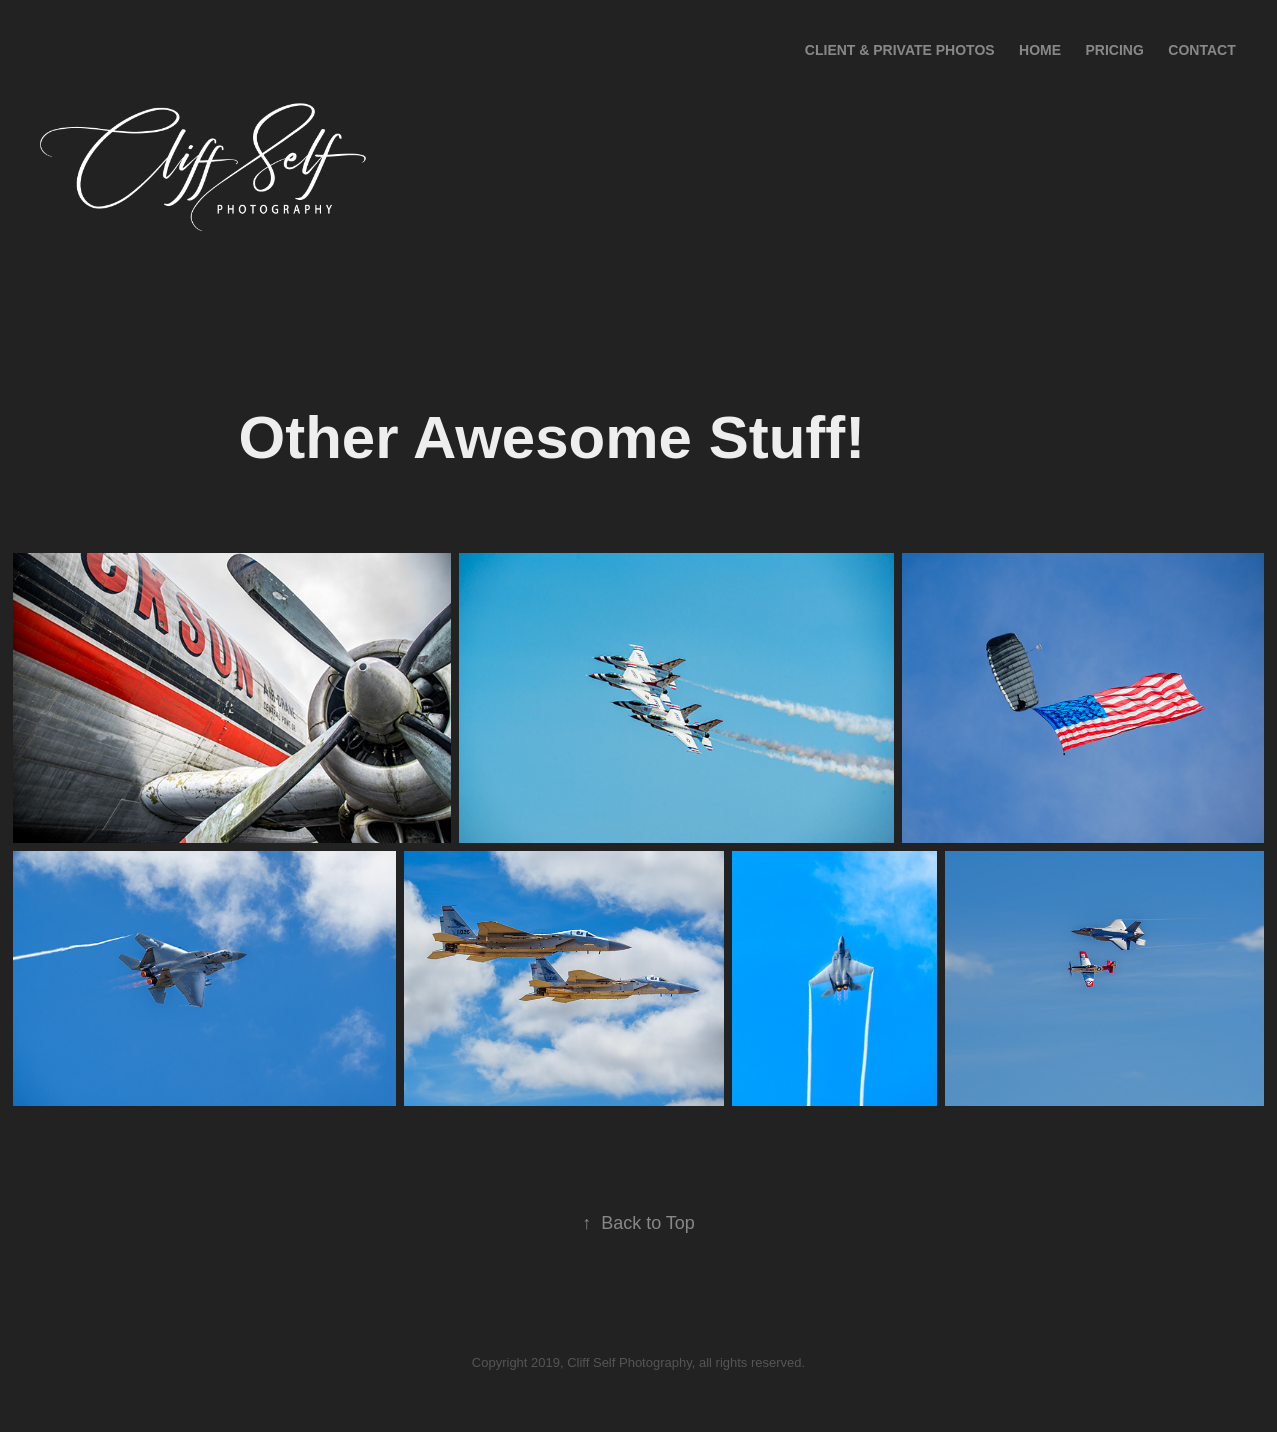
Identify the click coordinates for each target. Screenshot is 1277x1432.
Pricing (1115, 50)
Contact (1201, 50)
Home (1040, 50)
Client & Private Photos (900, 50)
